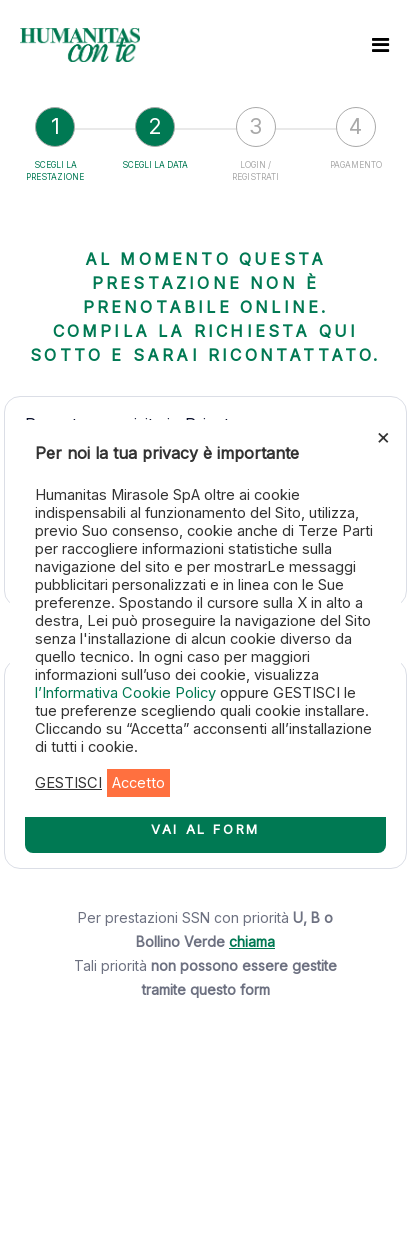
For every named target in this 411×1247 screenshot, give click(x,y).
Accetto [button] (138, 783)
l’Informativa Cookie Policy (127, 693)
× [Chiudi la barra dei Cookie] (383, 436)
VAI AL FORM (205, 829)
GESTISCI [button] (68, 783)
